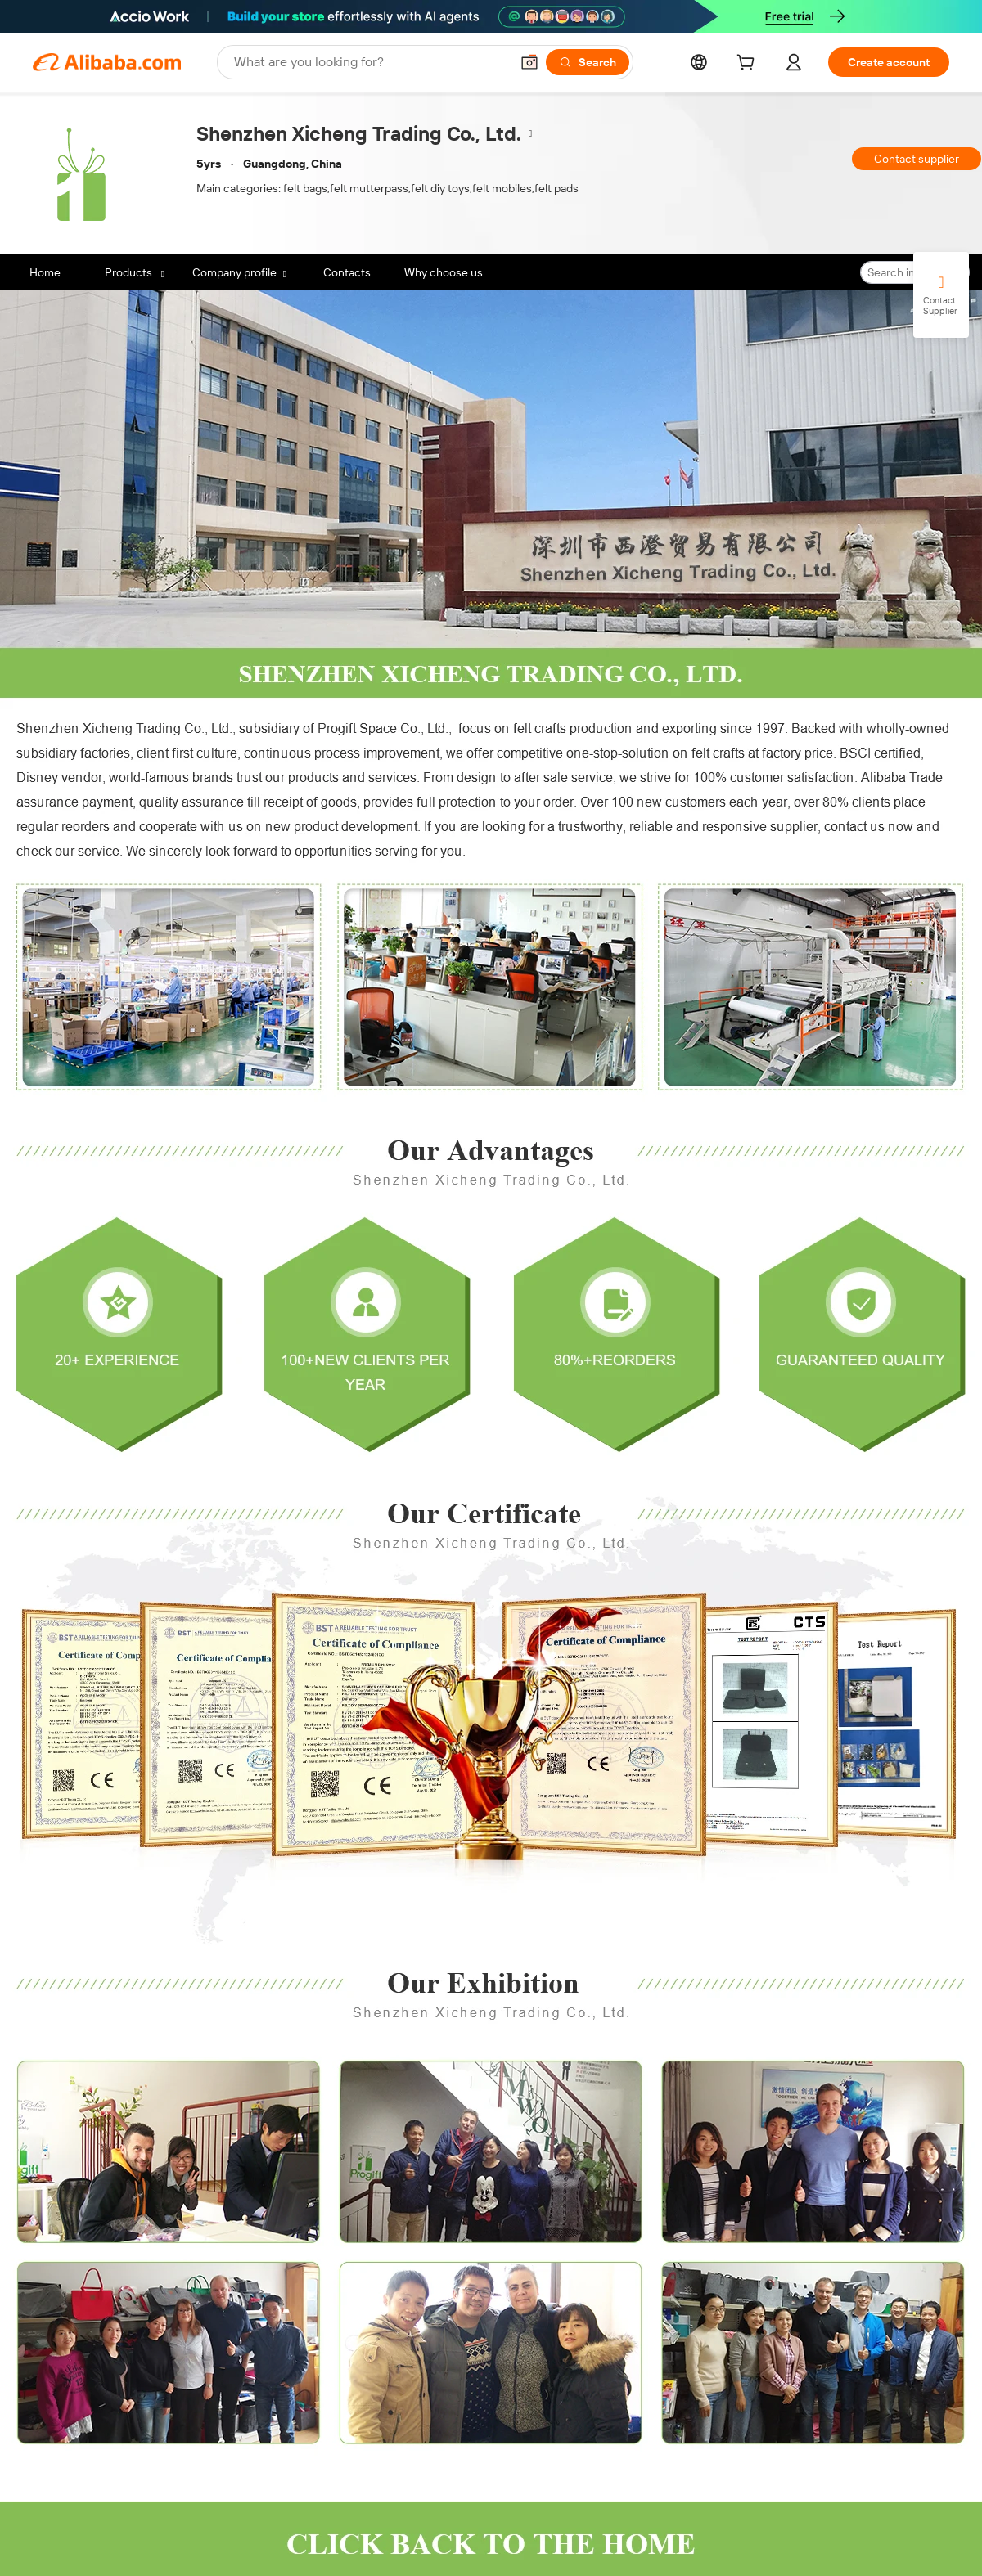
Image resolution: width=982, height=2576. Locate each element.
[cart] (748, 64)
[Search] (587, 62)
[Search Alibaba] (370, 62)
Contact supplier (916, 158)
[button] (529, 62)
